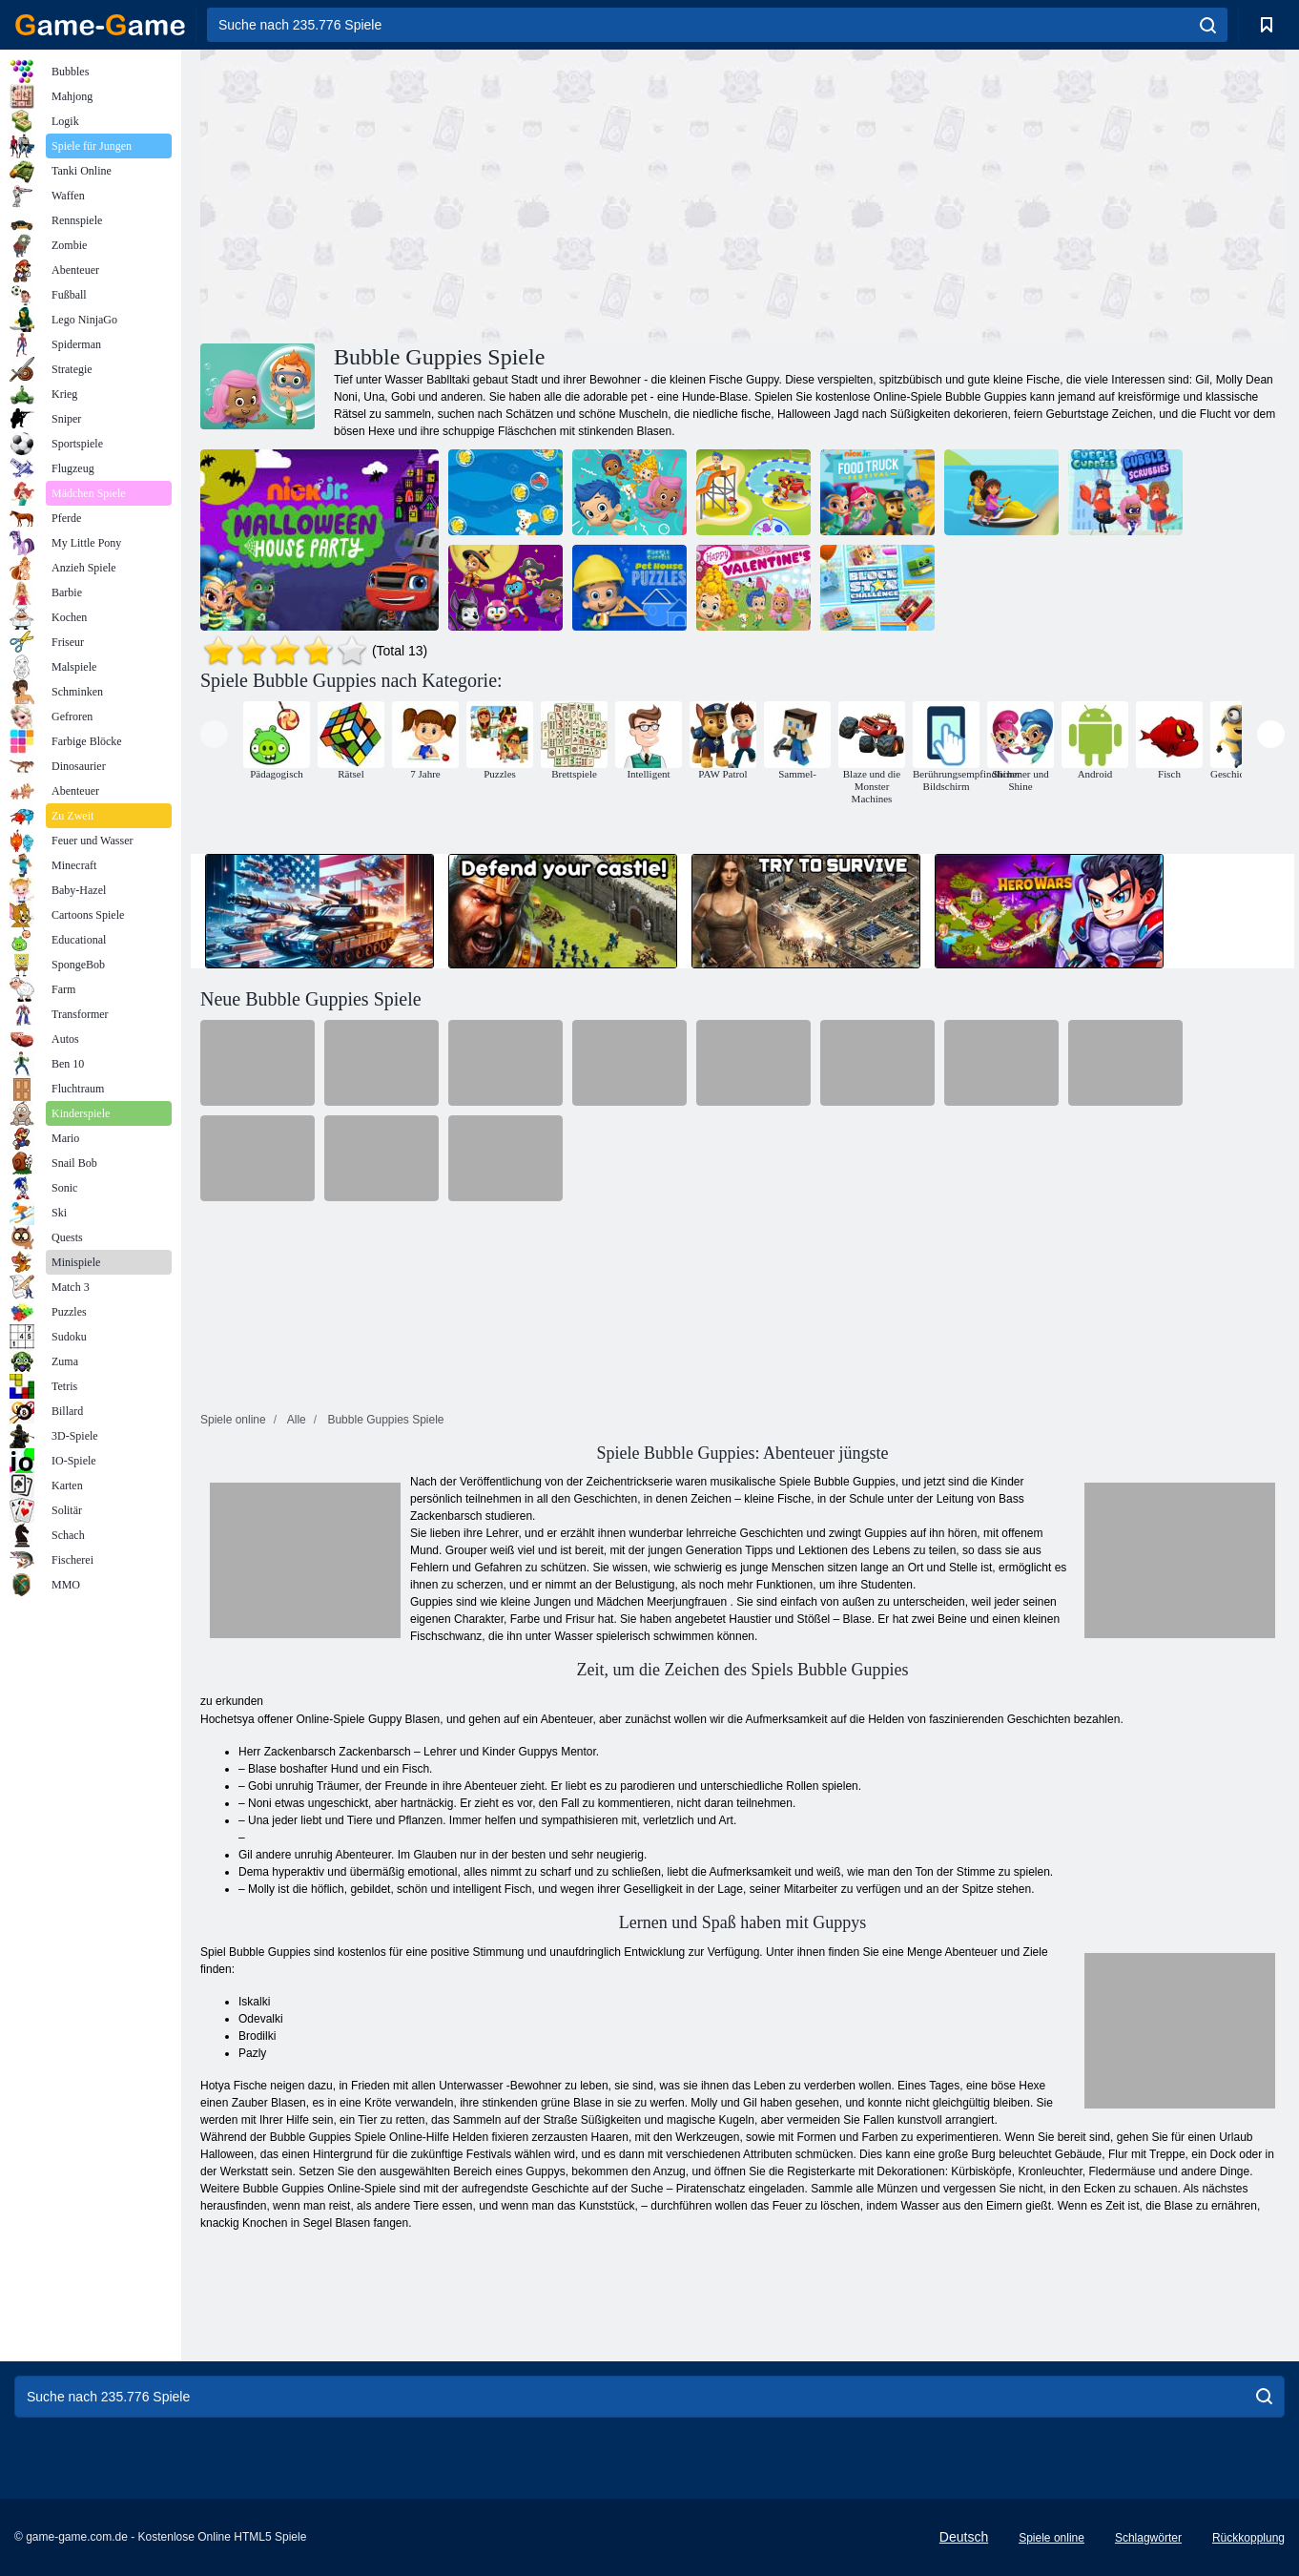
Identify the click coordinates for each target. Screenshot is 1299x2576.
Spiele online (1051, 2538)
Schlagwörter (1148, 2538)
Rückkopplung (1248, 2538)
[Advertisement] (471, 193)
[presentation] (214, 734)
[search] (1207, 25)
